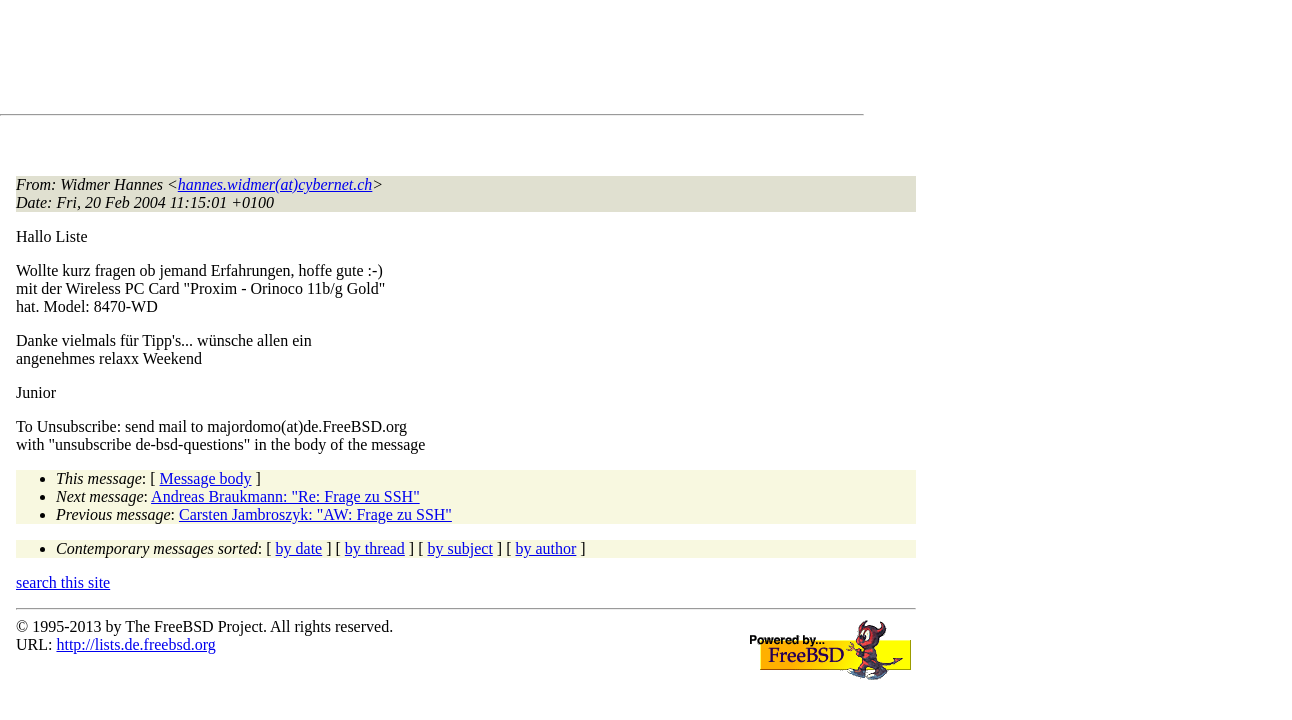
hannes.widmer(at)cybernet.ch (275, 184)
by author (545, 548)
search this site (63, 582)
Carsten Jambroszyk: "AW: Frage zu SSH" (315, 514)
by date (299, 548)
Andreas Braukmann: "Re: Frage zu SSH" (285, 496)
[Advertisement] (380, 61)
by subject (460, 548)
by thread (375, 548)
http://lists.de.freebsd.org (135, 644)
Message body (206, 478)
